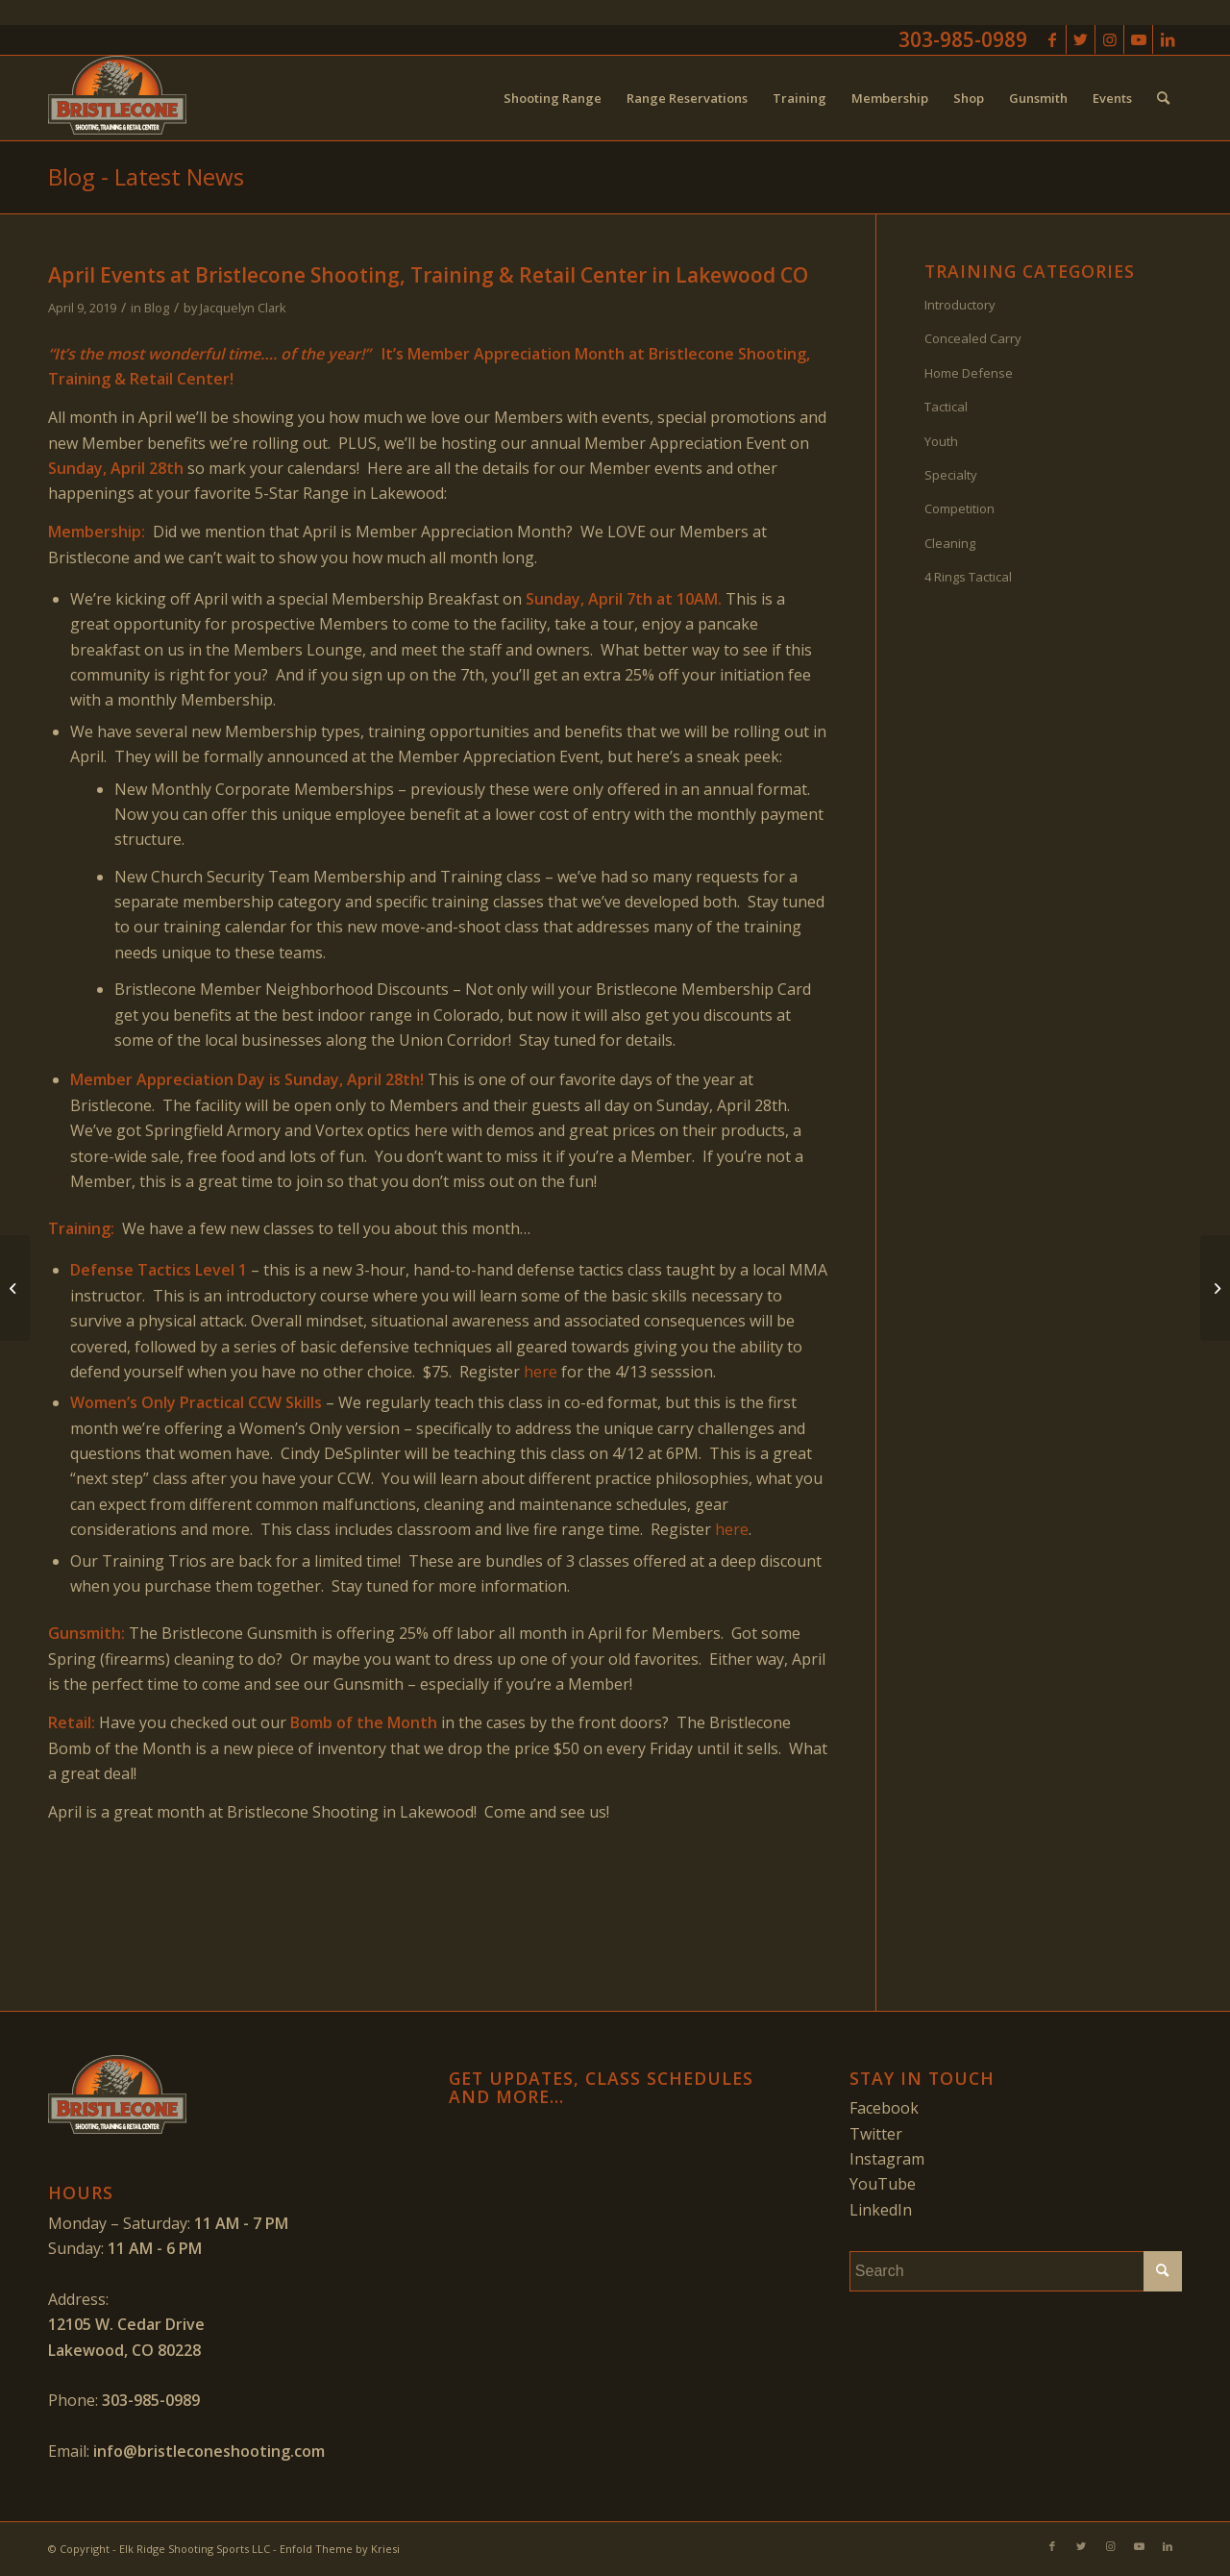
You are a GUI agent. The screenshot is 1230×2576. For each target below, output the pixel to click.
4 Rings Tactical (968, 576)
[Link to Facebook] (1052, 39)
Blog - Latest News (146, 176)
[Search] (1163, 98)
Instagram (886, 2158)
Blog (156, 307)
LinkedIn (880, 2209)
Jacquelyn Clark (243, 307)
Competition (959, 508)
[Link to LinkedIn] (1167, 39)
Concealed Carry (972, 338)
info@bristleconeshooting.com (209, 2451)
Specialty (950, 474)
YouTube (882, 2183)
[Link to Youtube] (1138, 39)
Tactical (946, 406)
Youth (941, 441)
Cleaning (949, 543)
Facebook (884, 2107)
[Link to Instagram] (1109, 39)
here (540, 1371)
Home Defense (968, 373)
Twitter (875, 2133)
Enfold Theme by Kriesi (340, 2548)
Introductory (960, 304)
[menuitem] (552, 98)
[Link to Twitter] (1081, 39)
